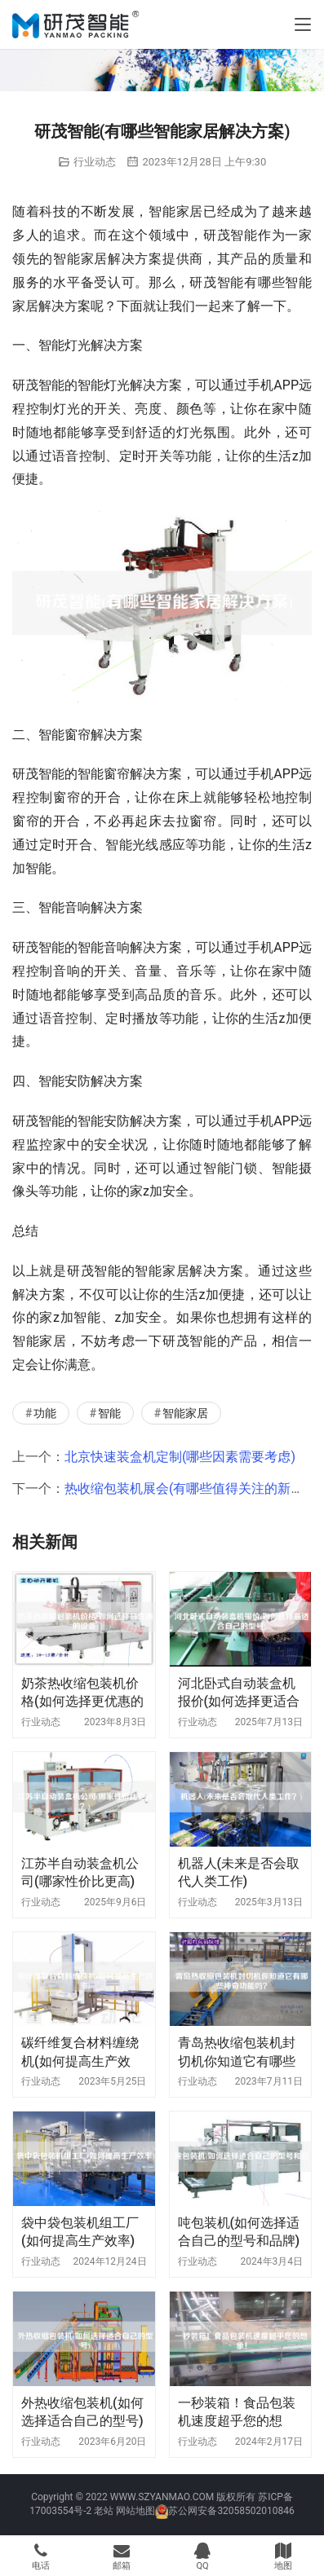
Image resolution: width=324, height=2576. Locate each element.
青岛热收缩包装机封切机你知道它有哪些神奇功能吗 (236, 2052)
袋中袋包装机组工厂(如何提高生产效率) (80, 2231)
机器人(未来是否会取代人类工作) (239, 1872)
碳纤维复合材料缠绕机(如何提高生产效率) (80, 2052)
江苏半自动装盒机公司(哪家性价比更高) (80, 1872)
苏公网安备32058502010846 (231, 2511)
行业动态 (94, 162)
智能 (109, 1413)
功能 (44, 1413)
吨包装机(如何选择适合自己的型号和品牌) (239, 2231)
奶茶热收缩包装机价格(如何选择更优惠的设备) (82, 1693)
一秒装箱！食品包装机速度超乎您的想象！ (236, 2412)
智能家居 (185, 1413)
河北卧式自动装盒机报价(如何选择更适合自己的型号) (239, 1693)
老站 (103, 2511)
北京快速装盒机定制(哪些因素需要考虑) (179, 1456)
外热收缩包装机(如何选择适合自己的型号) (82, 2411)
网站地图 (135, 2511)
